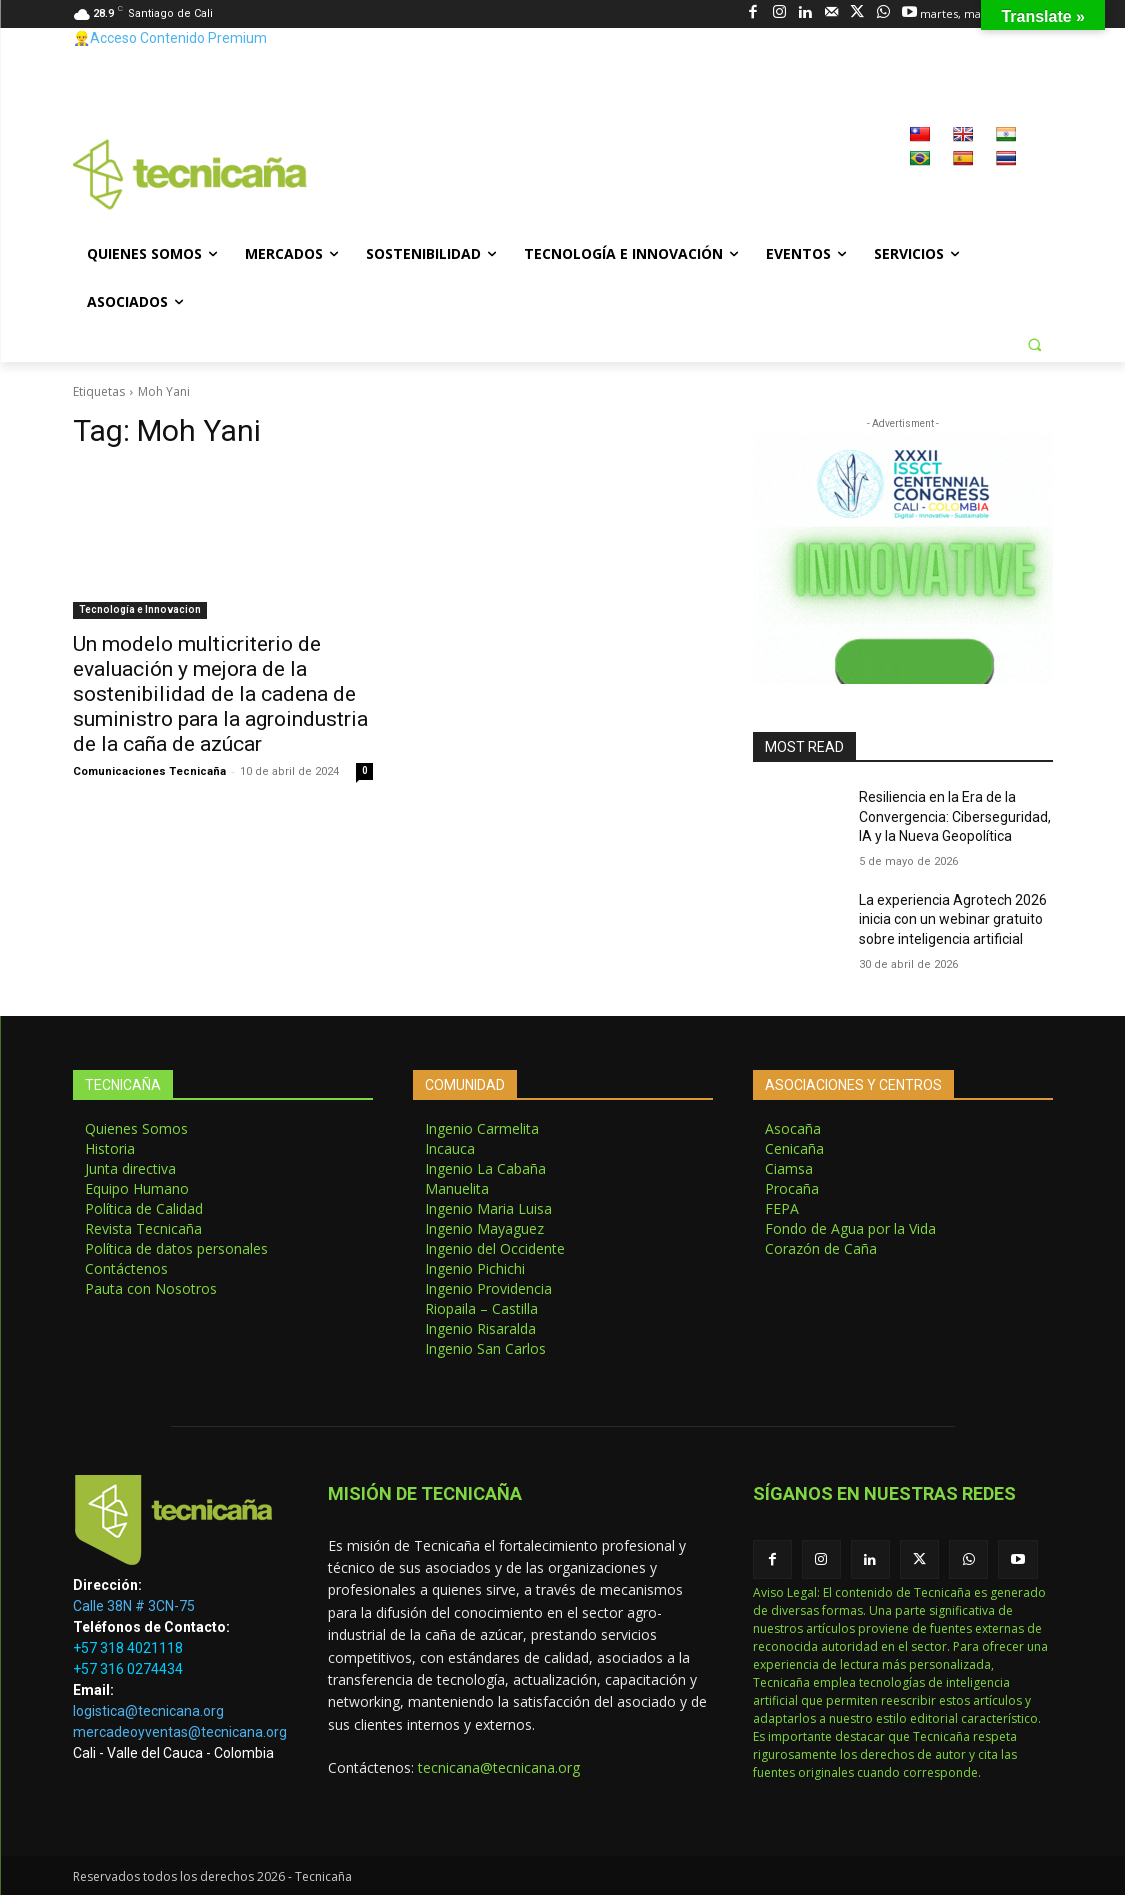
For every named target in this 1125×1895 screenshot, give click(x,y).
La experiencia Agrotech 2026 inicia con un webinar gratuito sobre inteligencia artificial (953, 919)
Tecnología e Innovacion (140, 609)
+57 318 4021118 (128, 1648)
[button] (1035, 344)
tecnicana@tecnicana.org (499, 1767)
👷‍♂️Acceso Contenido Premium (170, 38)
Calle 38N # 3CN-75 (134, 1606)
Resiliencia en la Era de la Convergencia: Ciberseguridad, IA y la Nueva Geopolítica (955, 816)
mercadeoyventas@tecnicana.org (180, 1732)
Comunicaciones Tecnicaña (149, 771)
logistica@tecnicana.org (148, 1711)
